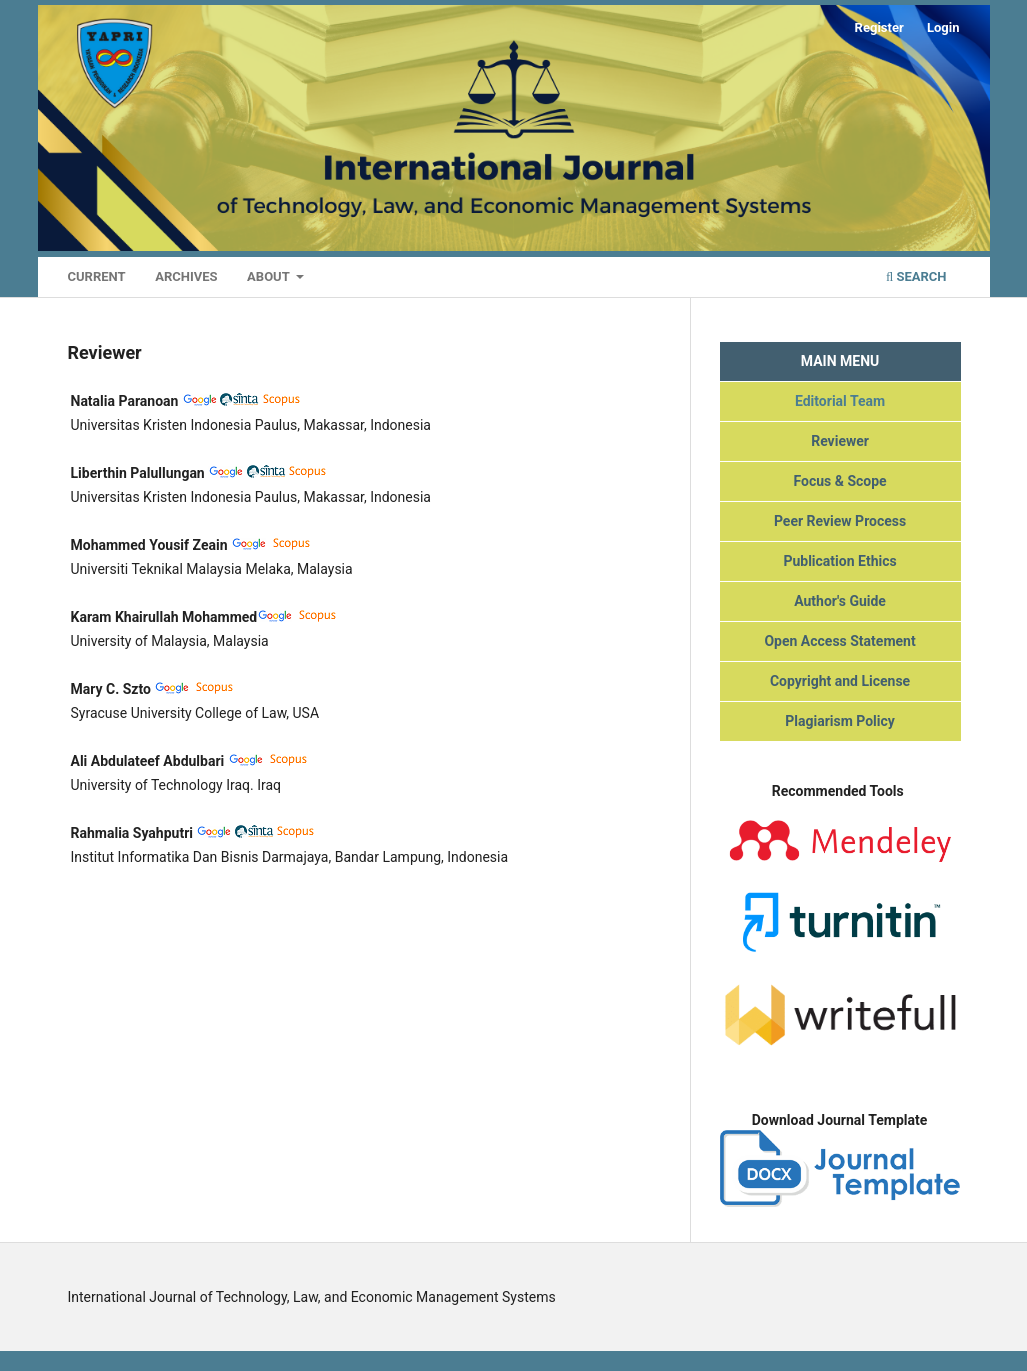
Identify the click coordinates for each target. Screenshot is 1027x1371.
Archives (186, 276)
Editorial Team (840, 401)
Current (97, 276)
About (270, 276)
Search (916, 276)
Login (943, 27)
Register (879, 27)
